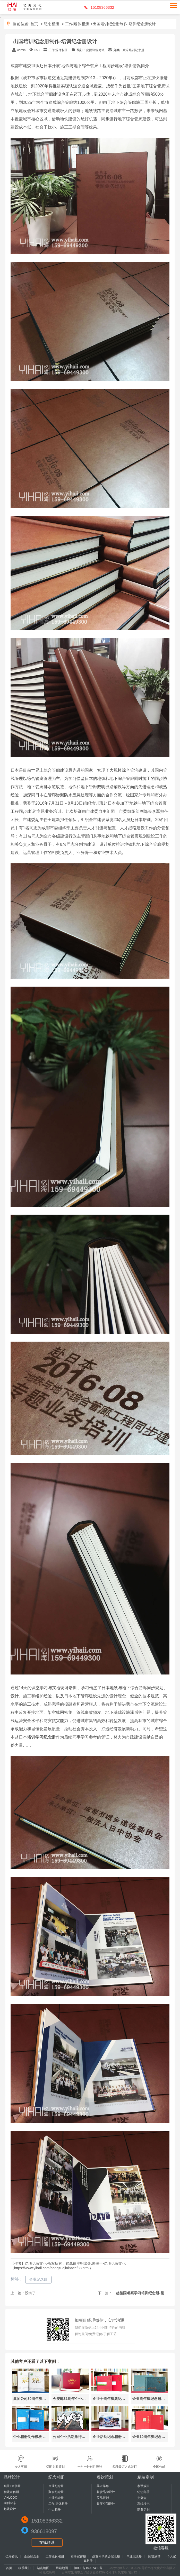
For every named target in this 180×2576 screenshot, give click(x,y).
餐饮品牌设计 (106, 2492)
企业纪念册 (38, 2279)
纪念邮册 (143, 2492)
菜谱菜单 (103, 2486)
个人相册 (54, 2509)
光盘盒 (142, 2498)
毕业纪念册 (56, 2498)
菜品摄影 (103, 2498)
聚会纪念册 (56, 2492)
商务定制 (143, 2509)
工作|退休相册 (77, 24)
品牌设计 (12, 2477)
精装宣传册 (11, 2492)
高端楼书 (143, 2504)
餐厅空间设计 (106, 2504)
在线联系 (47, 2542)
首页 (34, 24)
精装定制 (145, 2477)
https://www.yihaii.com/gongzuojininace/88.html (52, 2268)
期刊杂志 (10, 2503)
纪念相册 (51, 24)
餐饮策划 (105, 2477)
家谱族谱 (143, 2486)
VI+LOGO (10, 2497)
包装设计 (10, 2509)
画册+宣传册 (12, 2486)
